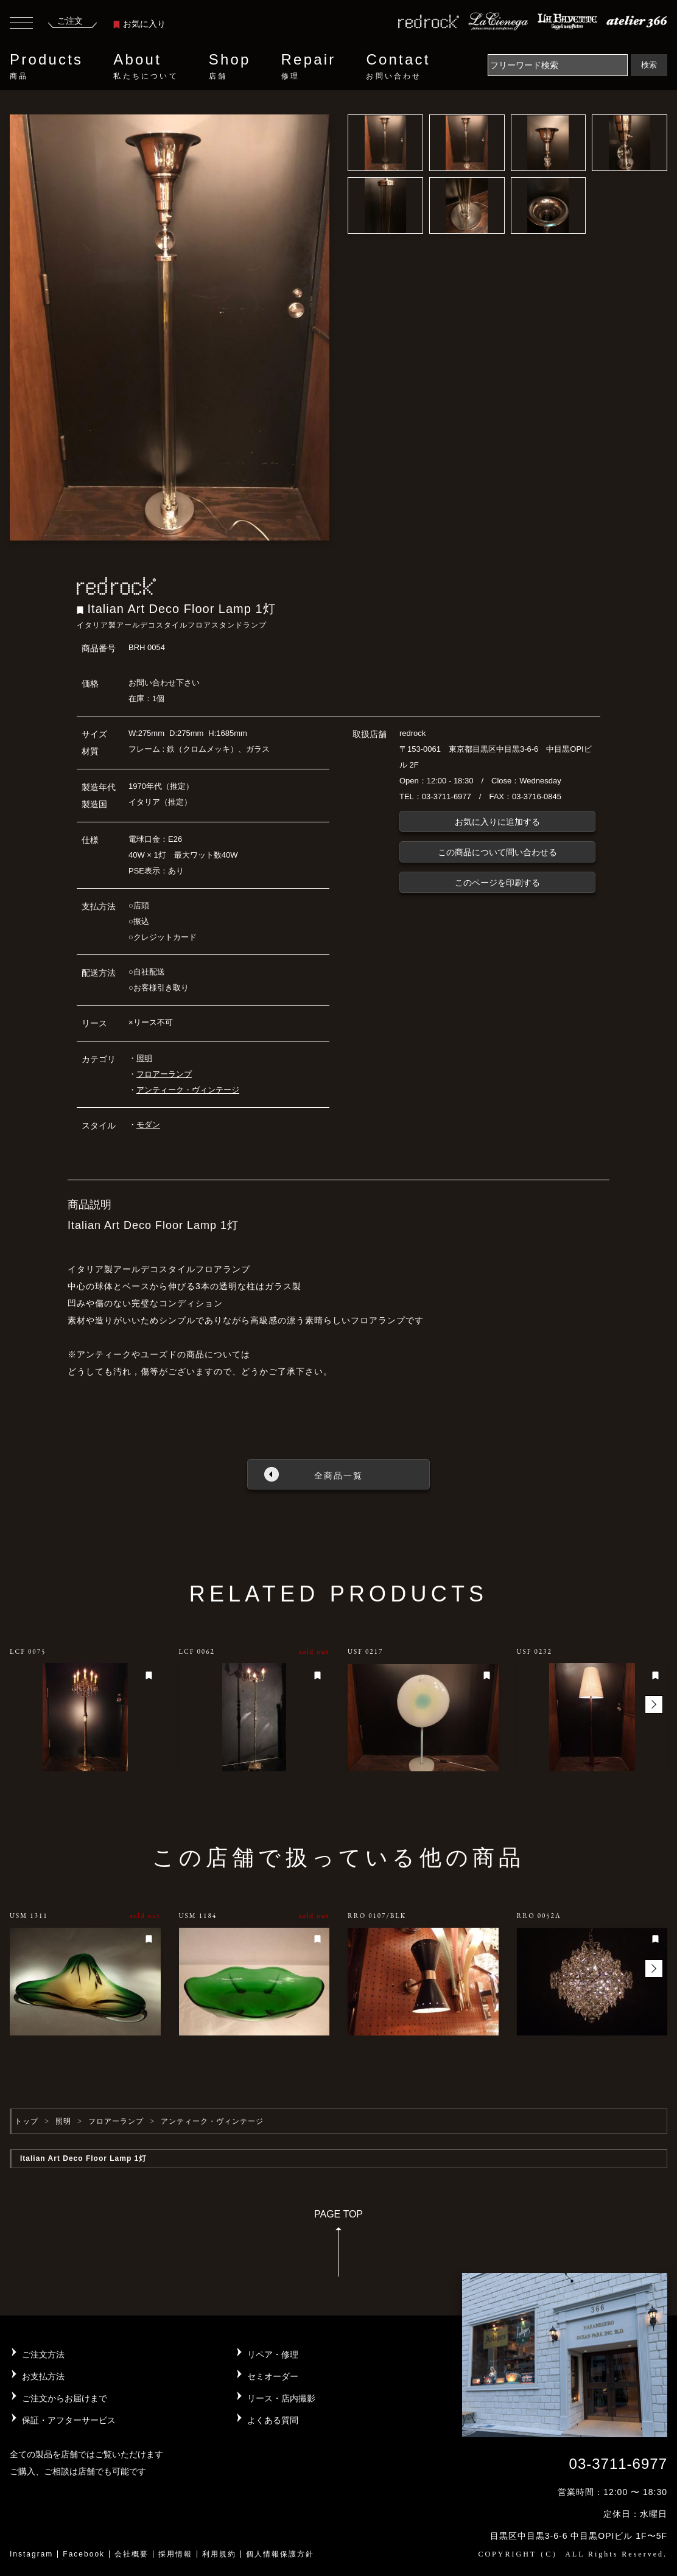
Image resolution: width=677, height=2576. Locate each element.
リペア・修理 (272, 2354)
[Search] (558, 65)
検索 (649, 64)
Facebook (84, 2554)
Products (46, 66)
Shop (230, 66)
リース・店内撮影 (281, 2398)
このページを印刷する (497, 882)
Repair (308, 66)
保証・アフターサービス (69, 2420)
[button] (654, 1704)
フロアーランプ (164, 1074)
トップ (26, 2121)
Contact (398, 66)
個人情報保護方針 (280, 2554)
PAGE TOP (338, 2247)
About (145, 66)
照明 (144, 1058)
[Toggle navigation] (21, 24)
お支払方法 (43, 2376)
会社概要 (131, 2554)
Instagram (31, 2554)
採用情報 (175, 2554)
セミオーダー (272, 2376)
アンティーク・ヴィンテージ (187, 1089)
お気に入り (139, 24)
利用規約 (219, 2554)
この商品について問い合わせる (497, 852)
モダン (148, 1124)
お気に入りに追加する (497, 822)
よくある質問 (272, 2420)
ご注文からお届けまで (64, 2398)
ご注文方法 (43, 2354)
